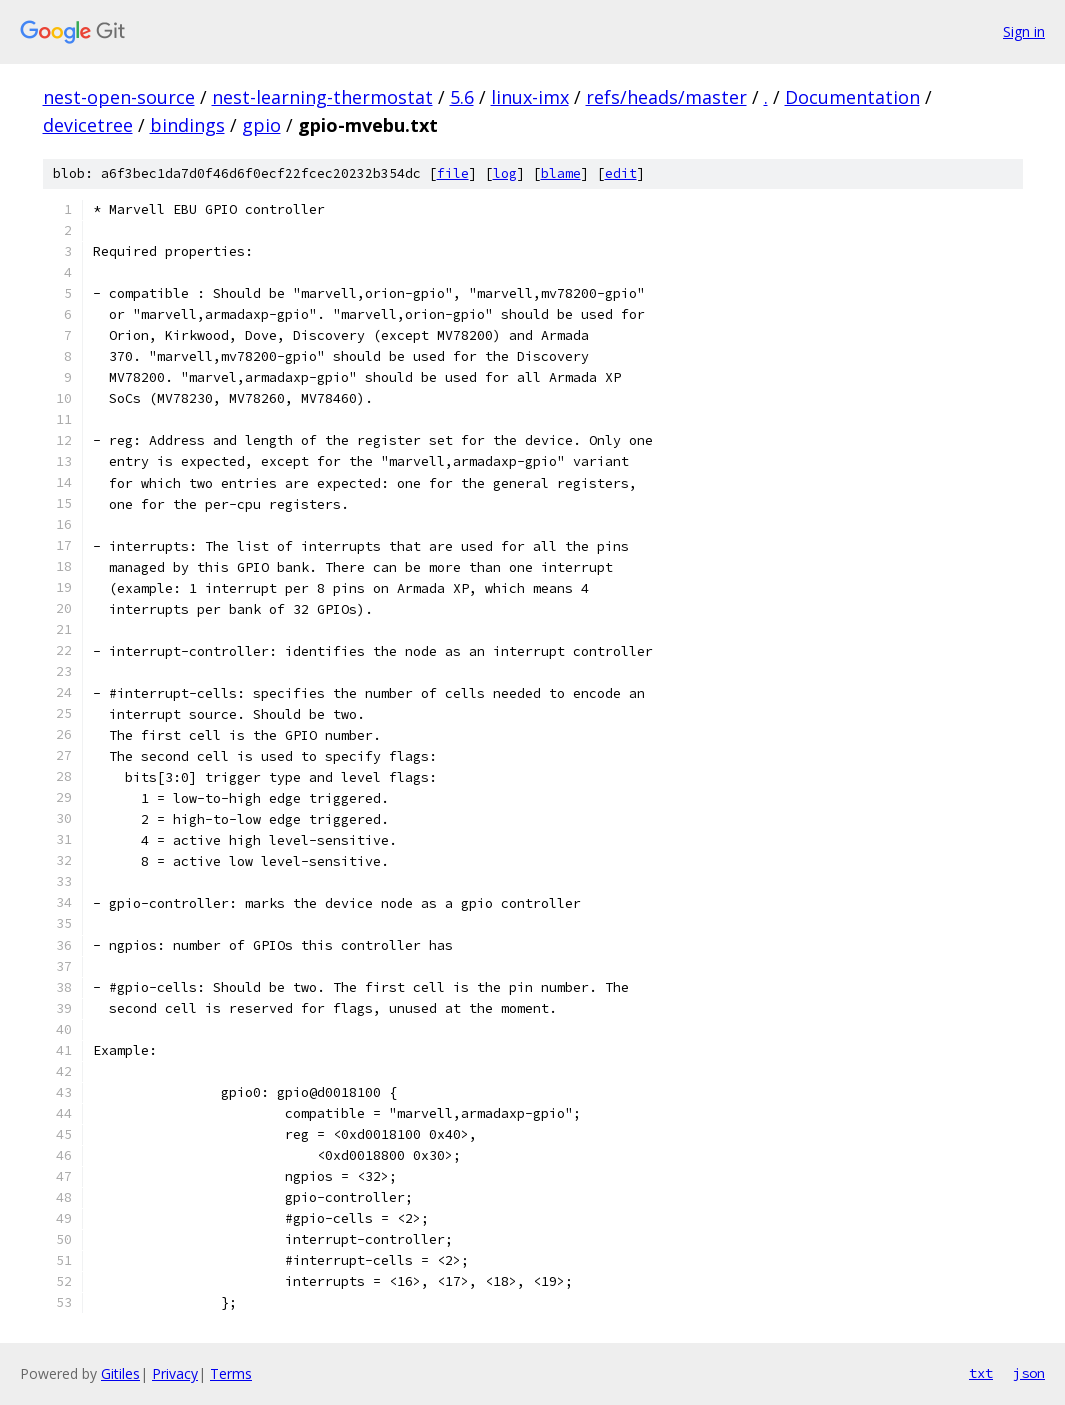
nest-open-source (119, 97)
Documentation (852, 97)
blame (561, 173)
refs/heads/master (666, 97)
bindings (187, 125)
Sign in (1024, 31)
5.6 (462, 97)
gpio (261, 125)
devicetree (88, 125)
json (1029, 1373)
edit (621, 173)
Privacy (175, 1373)
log (505, 173)
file (453, 173)
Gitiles (120, 1373)
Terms (231, 1373)
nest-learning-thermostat (322, 97)
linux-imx (530, 97)
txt (981, 1373)
